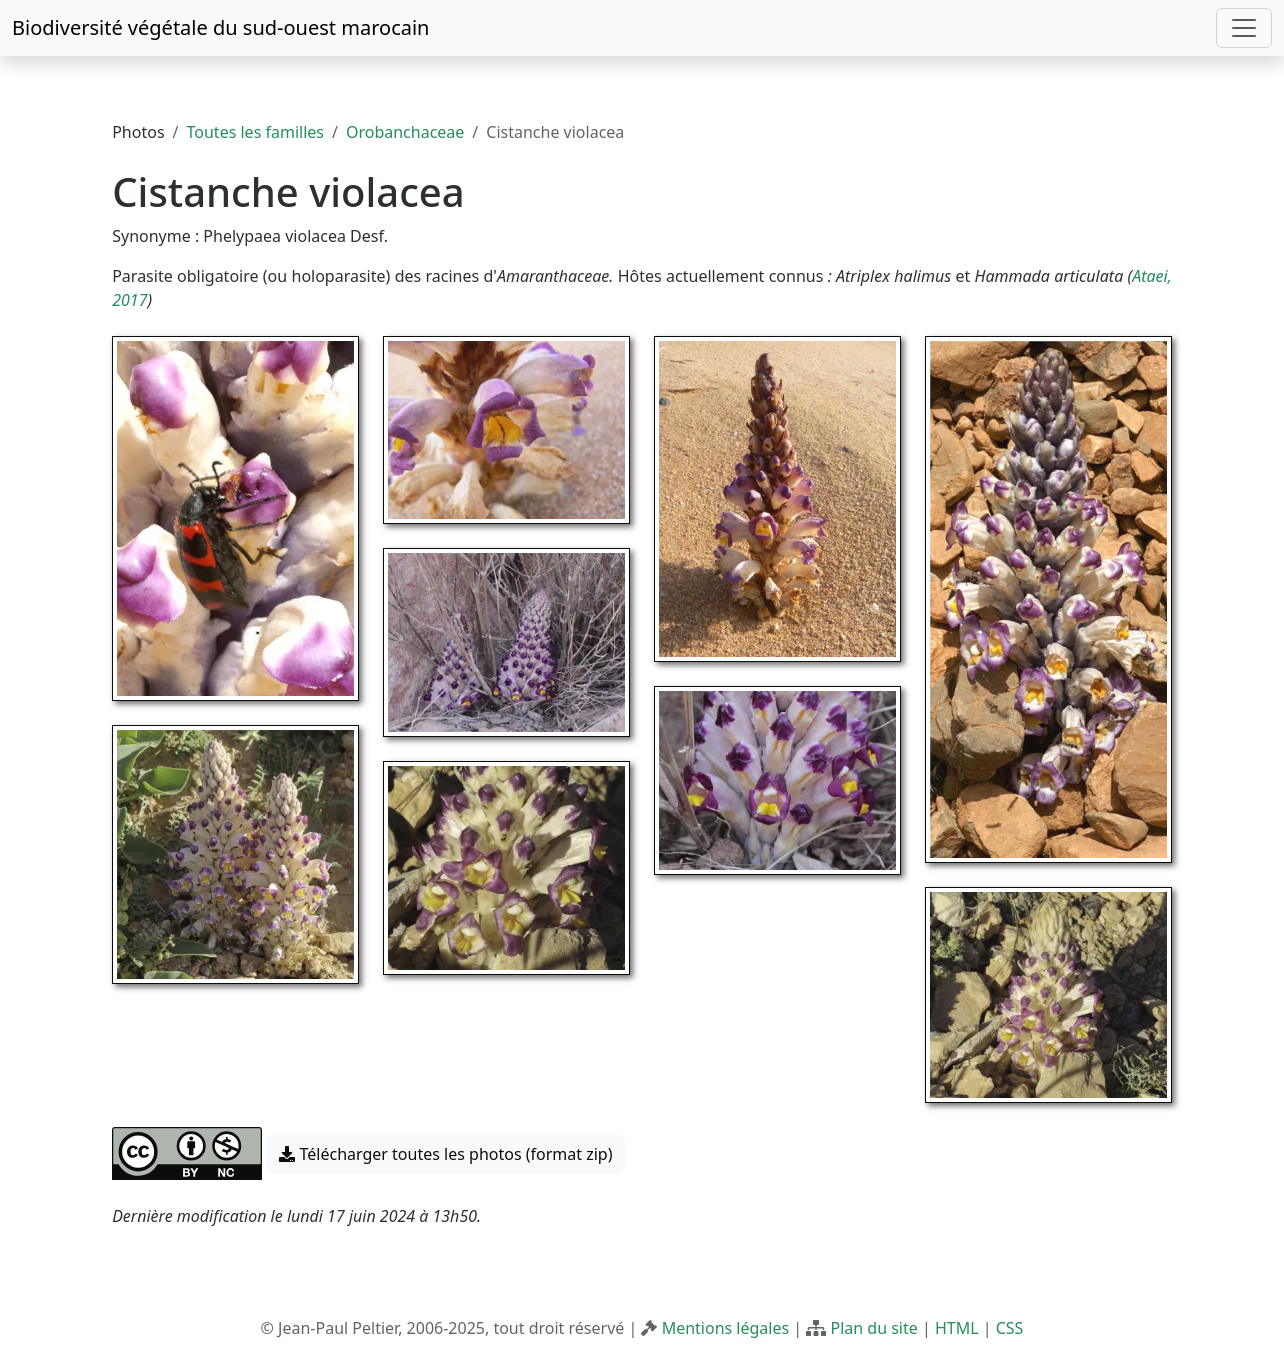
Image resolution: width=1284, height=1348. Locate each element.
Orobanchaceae (405, 132)
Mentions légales (726, 1328)
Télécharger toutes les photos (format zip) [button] (445, 1154)
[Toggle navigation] (1244, 28)
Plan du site (873, 1328)
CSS (1010, 1328)
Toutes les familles (255, 132)
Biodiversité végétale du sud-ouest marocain (220, 27)
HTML (957, 1328)
